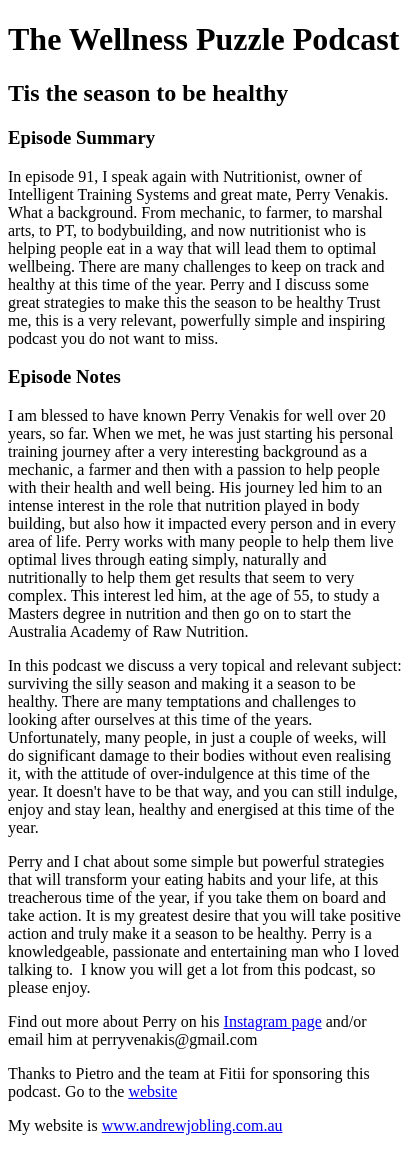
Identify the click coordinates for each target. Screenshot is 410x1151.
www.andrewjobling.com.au (192, 1125)
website (152, 1091)
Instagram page (273, 1021)
